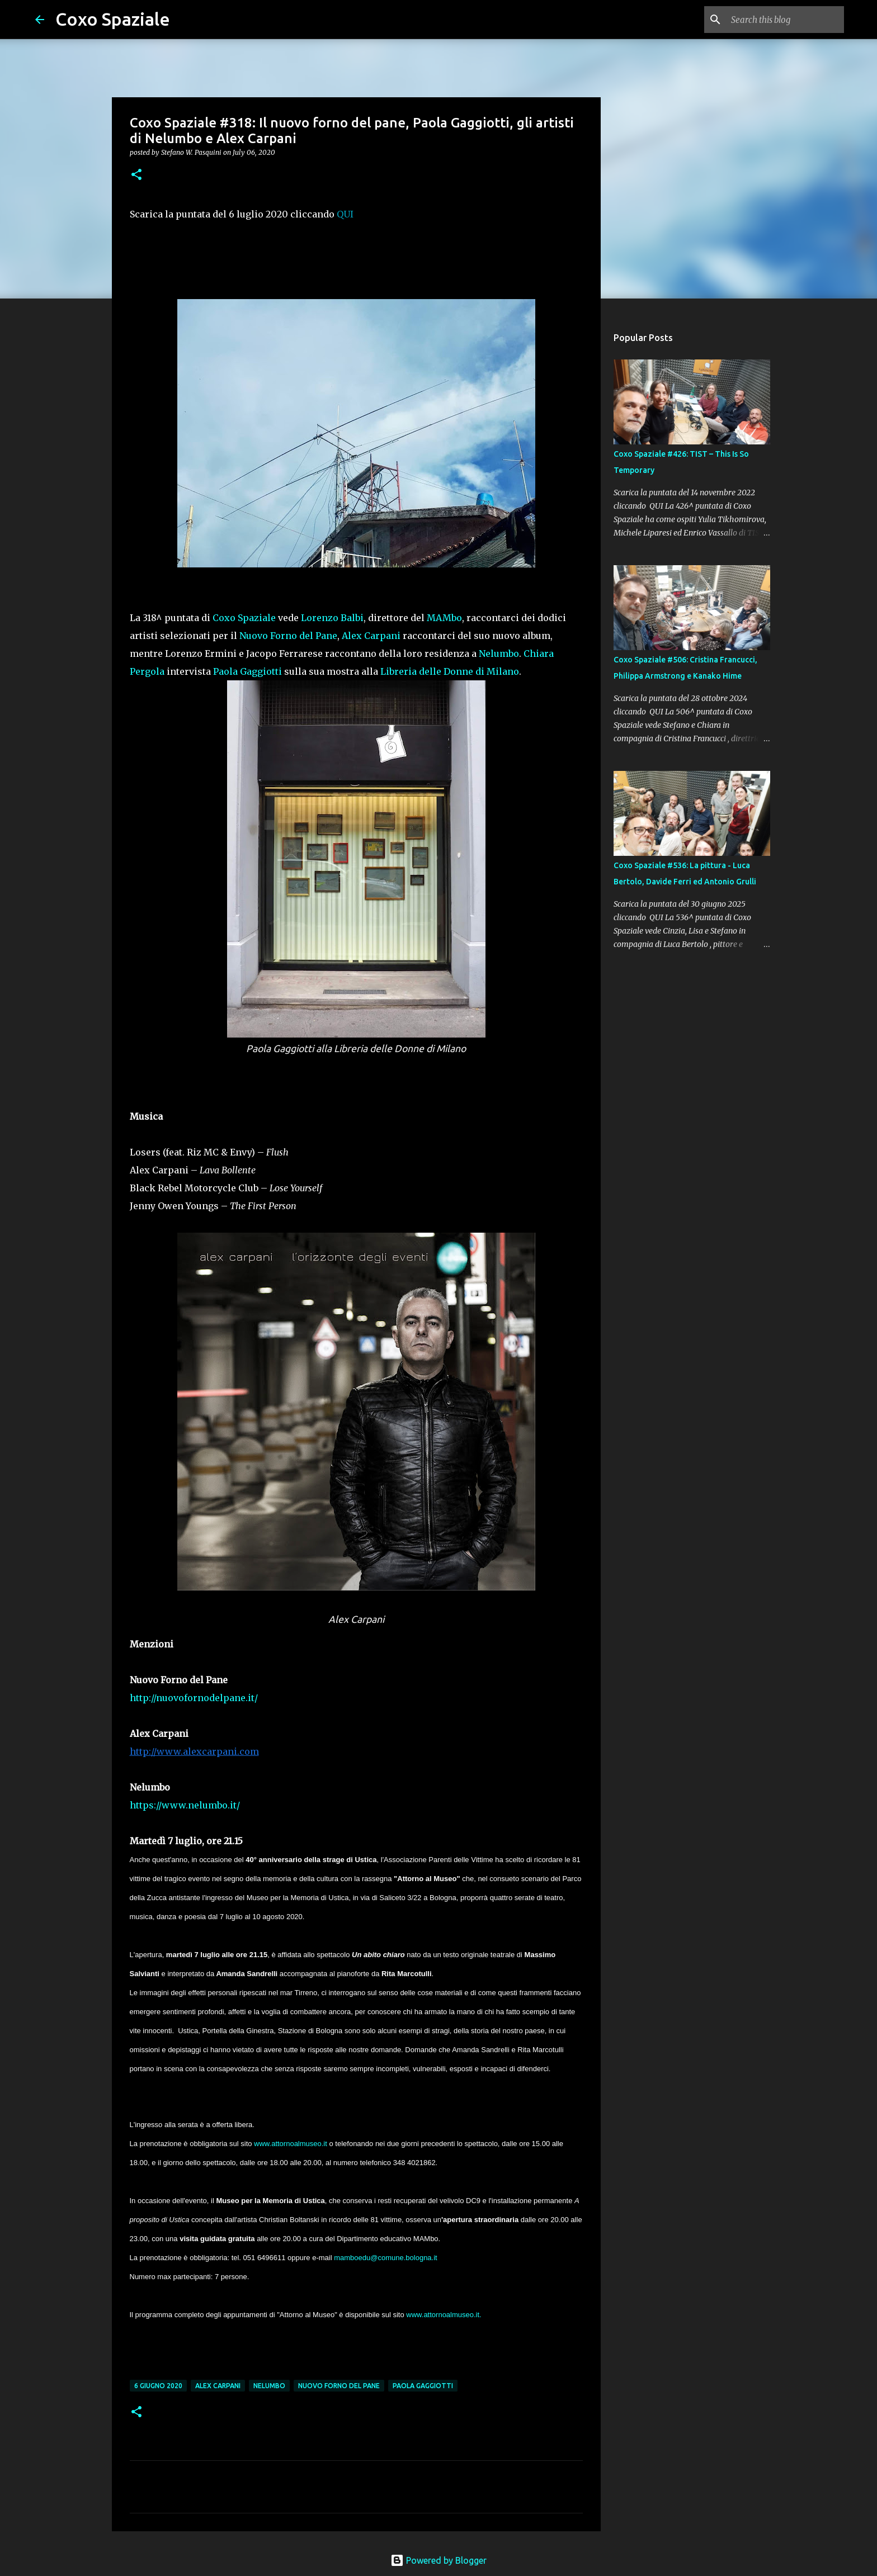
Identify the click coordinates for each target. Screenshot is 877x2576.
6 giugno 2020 (158, 2385)
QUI (345, 214)
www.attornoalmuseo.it (290, 2143)
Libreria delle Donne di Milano (449, 671)
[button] (136, 175)
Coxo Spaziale (112, 19)
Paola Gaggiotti (247, 671)
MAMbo (444, 617)
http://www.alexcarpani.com (194, 1751)
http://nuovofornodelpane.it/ (194, 1697)
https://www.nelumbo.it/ (185, 1805)
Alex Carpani (371, 635)
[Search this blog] (785, 19)
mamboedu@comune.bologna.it (385, 2257)
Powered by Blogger (438, 2560)
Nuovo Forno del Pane (288, 635)
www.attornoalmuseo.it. (443, 2314)
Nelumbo (499, 653)
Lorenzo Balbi (332, 617)
